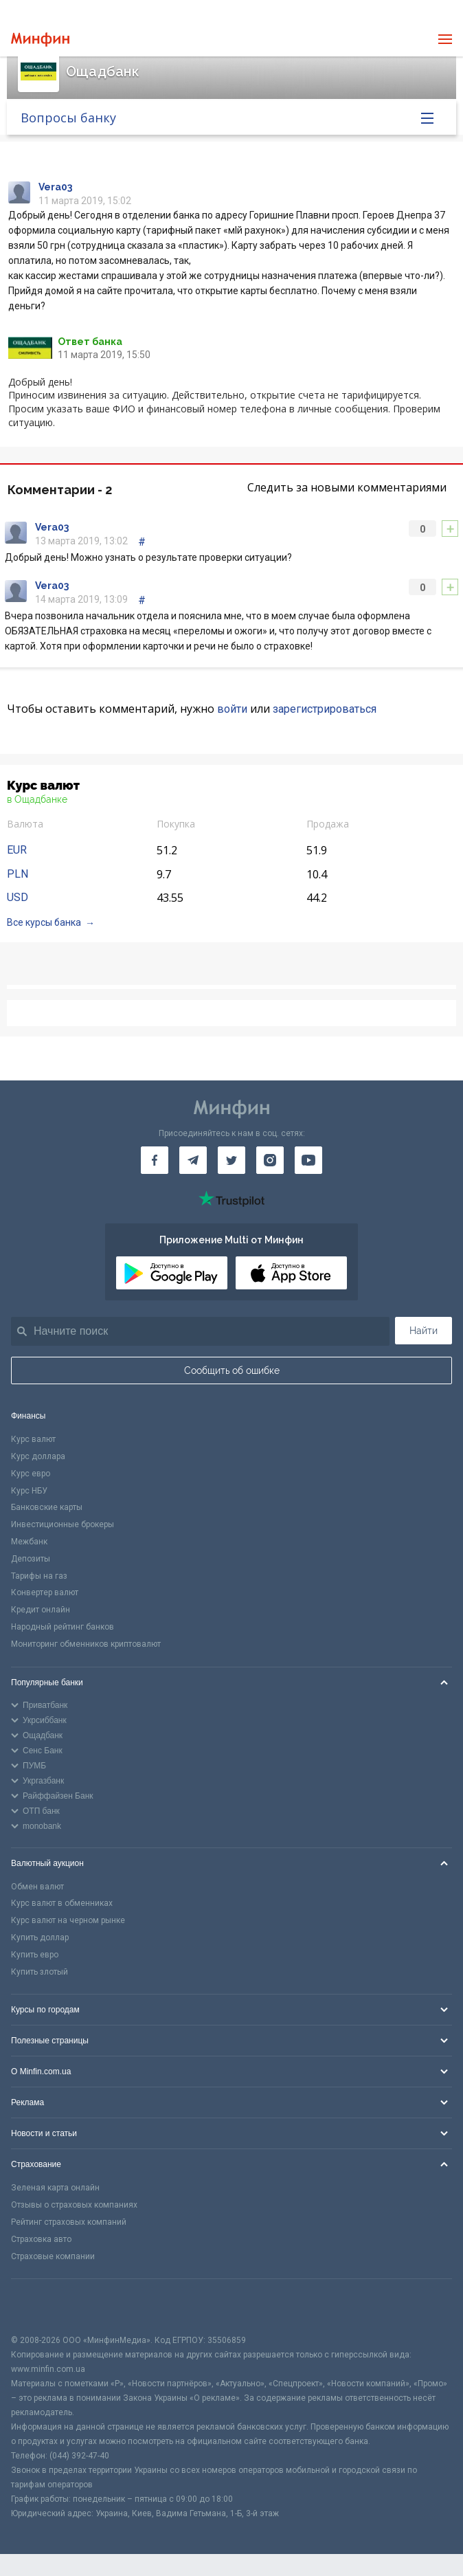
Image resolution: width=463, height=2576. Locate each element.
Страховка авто (41, 2239)
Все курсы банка (44, 922)
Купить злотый (39, 1972)
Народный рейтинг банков (62, 1627)
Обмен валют (37, 1886)
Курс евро (30, 1473)
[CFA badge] (41, 2306)
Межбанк (29, 1541)
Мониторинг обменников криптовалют (86, 1644)
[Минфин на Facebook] (154, 1160)
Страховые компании (53, 2256)
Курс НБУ (29, 1491)
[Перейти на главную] (40, 39)
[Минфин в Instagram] (270, 1160)
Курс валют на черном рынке (68, 1920)
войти (232, 708)
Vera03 (55, 186)
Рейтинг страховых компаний (68, 2222)
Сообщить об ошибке (232, 1370)
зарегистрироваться (324, 708)
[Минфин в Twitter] (231, 1160)
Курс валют (33, 1439)
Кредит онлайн (40, 1609)
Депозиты (30, 1559)
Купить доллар (40, 1937)
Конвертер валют (44, 1592)
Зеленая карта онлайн (55, 2187)
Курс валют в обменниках (62, 1903)
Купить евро (34, 1954)
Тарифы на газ (39, 1576)
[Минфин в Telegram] (193, 1160)
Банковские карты (46, 1507)
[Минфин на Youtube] (308, 1160)
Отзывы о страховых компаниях (74, 2205)
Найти (423, 1330)
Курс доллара (38, 1456)
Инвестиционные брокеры (62, 1524)
